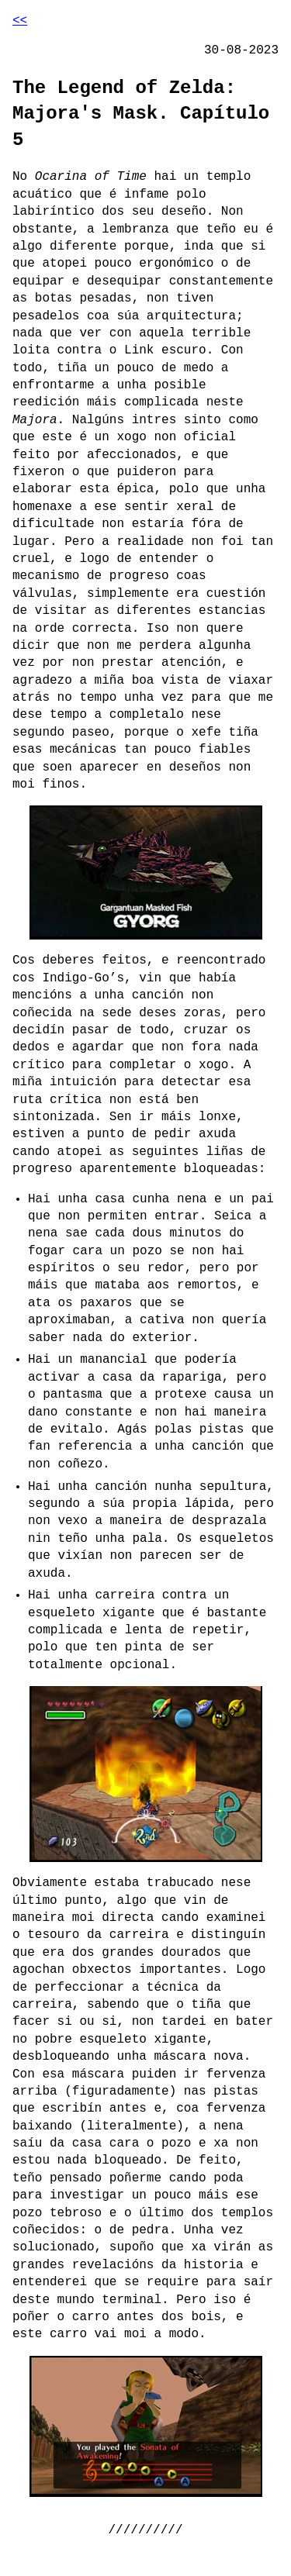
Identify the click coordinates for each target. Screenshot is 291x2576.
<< (19, 20)
